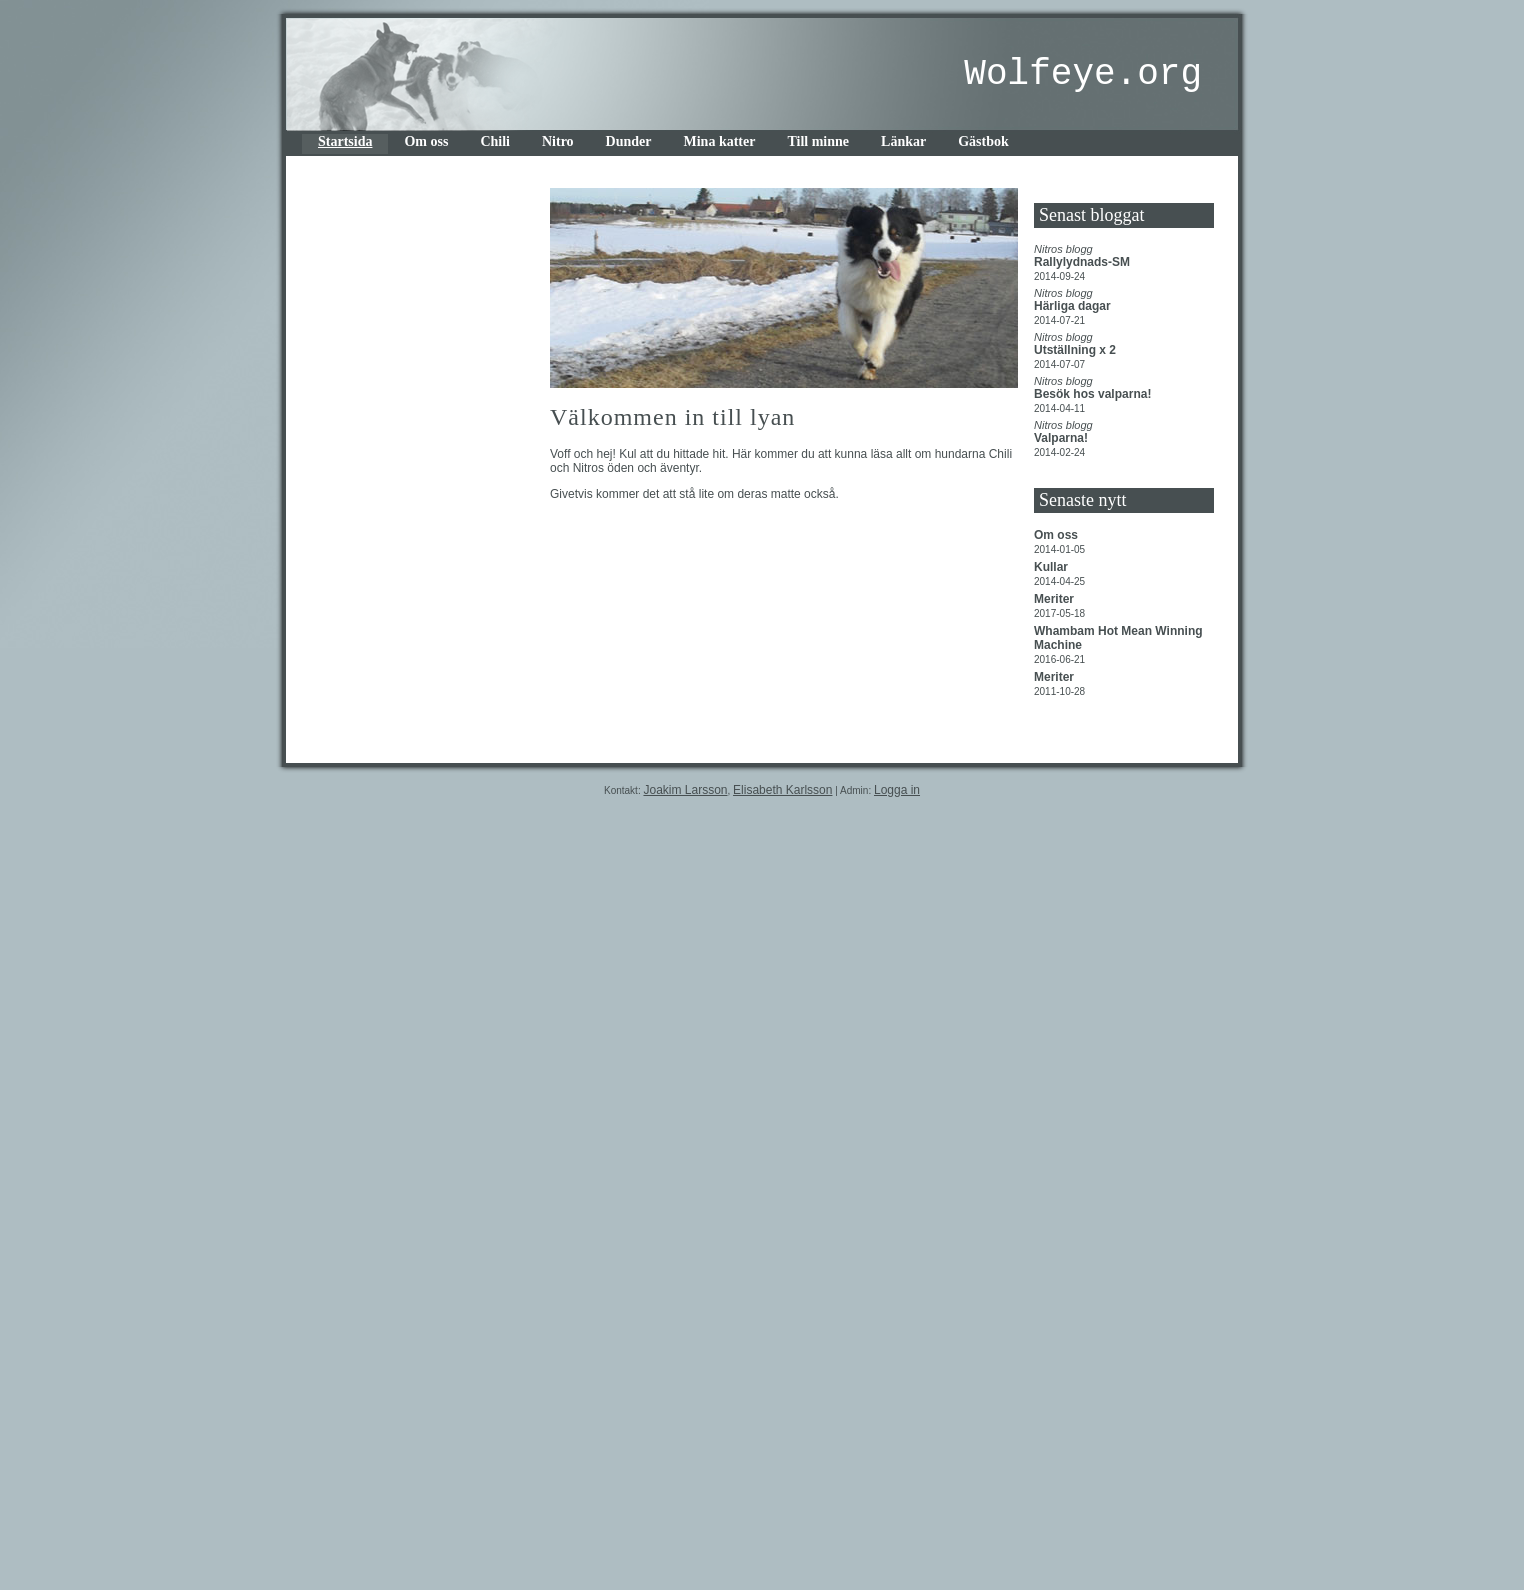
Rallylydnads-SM (1083, 262)
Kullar (1052, 567)
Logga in (897, 790)
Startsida (345, 141)
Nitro (558, 141)
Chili (495, 141)
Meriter (1055, 599)
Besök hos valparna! (1094, 394)
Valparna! (1062, 438)
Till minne (818, 141)
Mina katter (720, 141)
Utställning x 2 (1076, 350)
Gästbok (983, 141)
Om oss (426, 141)
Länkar (903, 141)
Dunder (629, 141)
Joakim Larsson (685, 790)
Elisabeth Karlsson (782, 790)
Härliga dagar (1074, 306)
